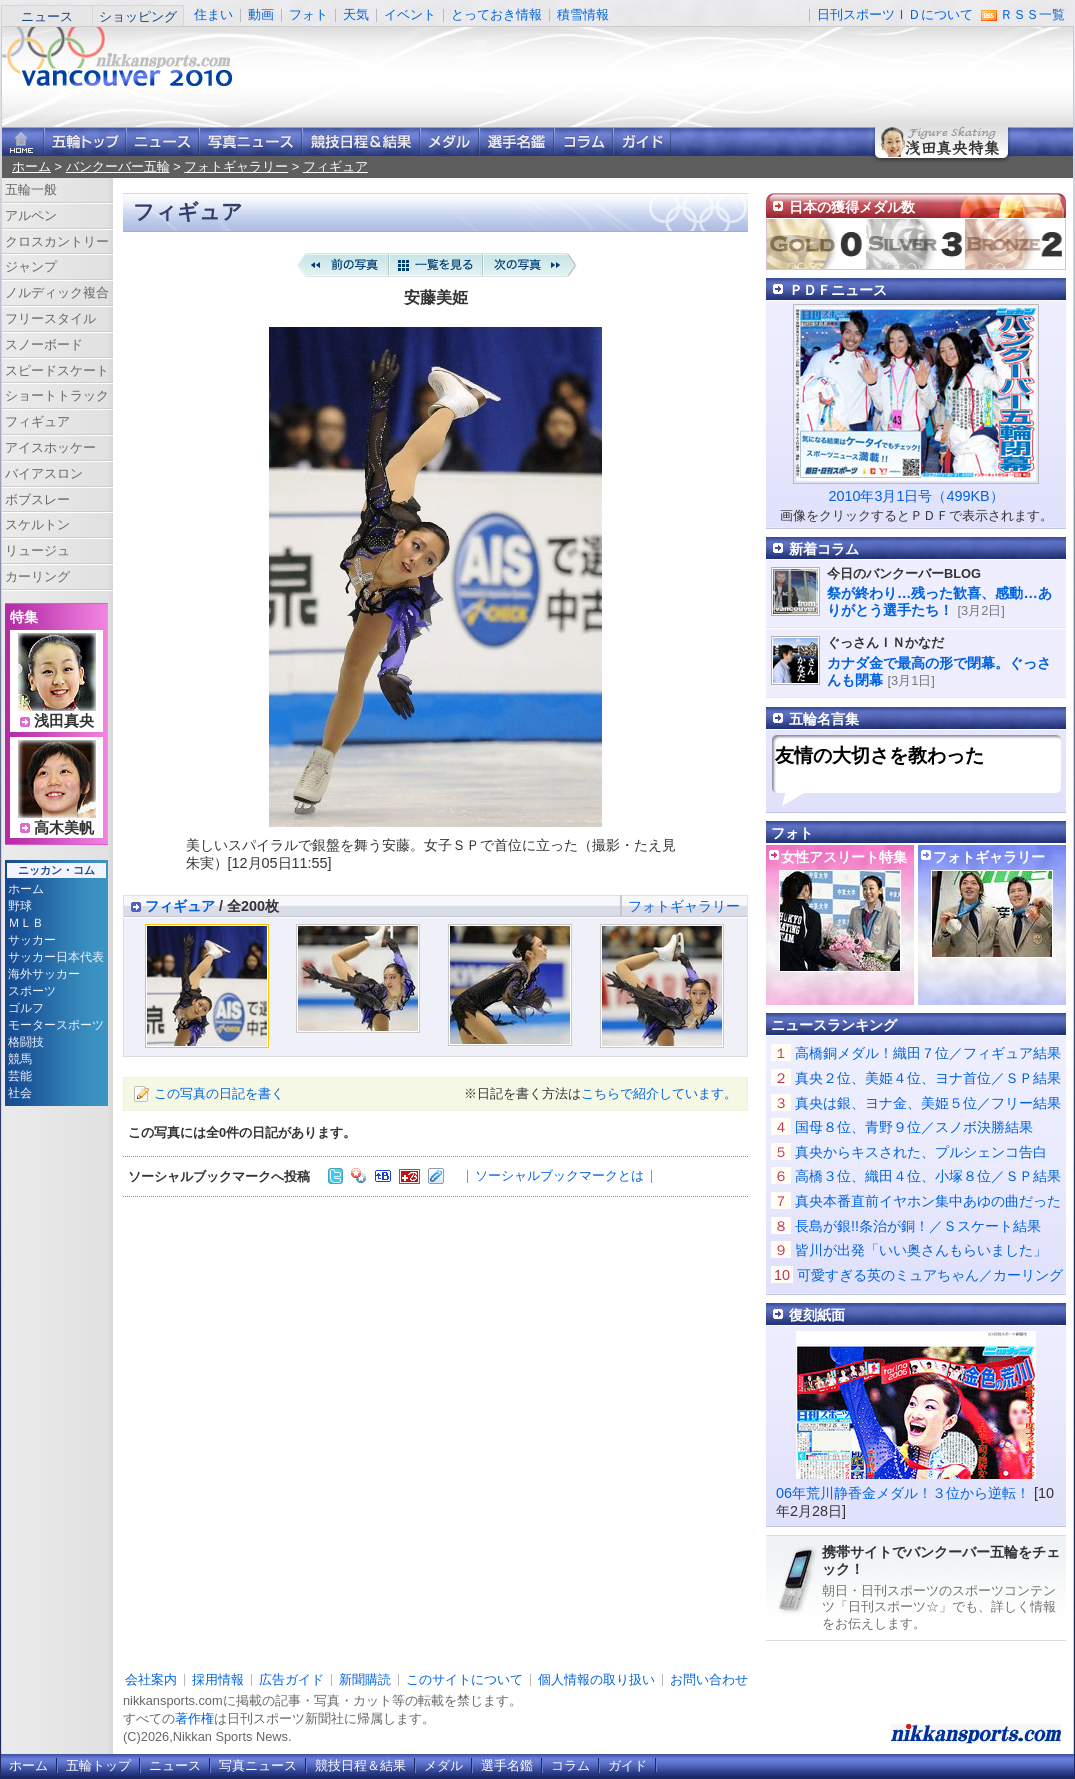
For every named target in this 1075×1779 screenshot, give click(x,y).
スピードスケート (57, 370)
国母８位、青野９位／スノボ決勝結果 (914, 1127)
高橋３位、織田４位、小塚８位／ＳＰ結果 (928, 1176)
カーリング (37, 576)
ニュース (47, 16)
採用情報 (218, 1679)
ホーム (31, 166)
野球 (20, 906)
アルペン (31, 215)
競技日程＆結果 (361, 141)
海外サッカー (44, 974)
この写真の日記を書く (219, 1093)
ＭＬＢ (26, 923)
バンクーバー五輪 (118, 166)
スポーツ (32, 991)
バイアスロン (44, 473)
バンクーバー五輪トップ (85, 141)
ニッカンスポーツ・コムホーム (23, 141)
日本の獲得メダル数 (852, 207)
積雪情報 (583, 14)
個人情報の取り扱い (596, 1679)
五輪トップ (98, 1765)
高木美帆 (64, 828)
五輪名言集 (824, 719)
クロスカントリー (57, 241)
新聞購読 (365, 1679)
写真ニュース (250, 141)
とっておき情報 (496, 14)
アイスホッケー (50, 447)
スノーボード (44, 344)
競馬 (20, 1059)
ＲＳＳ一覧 (1032, 14)
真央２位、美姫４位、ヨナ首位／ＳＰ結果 (928, 1078)
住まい (213, 14)
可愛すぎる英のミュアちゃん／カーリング (930, 1275)
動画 (261, 14)
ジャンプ (31, 266)
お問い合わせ (709, 1679)
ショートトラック (57, 395)
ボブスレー (37, 499)
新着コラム (824, 549)
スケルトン (37, 524)
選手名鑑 (516, 141)
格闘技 (26, 1042)
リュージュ (37, 550)
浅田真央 (64, 721)
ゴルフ (26, 1008)
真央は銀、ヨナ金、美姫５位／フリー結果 (928, 1103)
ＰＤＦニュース (838, 290)
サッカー (32, 940)
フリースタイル (50, 318)
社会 (20, 1093)
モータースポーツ (56, 1025)
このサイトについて (464, 1679)
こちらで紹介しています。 (659, 1093)
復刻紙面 (817, 1315)
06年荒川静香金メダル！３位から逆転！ (903, 1493)
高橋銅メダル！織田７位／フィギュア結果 (928, 1053)
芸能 (20, 1076)
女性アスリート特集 (844, 857)
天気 (356, 14)
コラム (583, 141)
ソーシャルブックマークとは (559, 1175)
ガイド (642, 141)
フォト (308, 14)
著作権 (194, 1718)
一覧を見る (436, 265)
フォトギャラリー (236, 166)
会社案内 (151, 1679)
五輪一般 (31, 189)
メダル (449, 141)
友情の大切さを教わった (879, 755)
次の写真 (530, 265)
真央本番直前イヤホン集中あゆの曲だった (928, 1201)
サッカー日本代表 (56, 957)
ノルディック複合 (57, 292)
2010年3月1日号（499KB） (915, 496)
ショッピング (138, 16)
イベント (410, 14)
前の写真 (342, 265)
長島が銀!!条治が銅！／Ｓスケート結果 (918, 1226)
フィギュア (335, 166)
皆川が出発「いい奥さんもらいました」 (921, 1250)
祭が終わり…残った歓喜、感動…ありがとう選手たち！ (939, 601)
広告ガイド (291, 1679)
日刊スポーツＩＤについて (895, 14)
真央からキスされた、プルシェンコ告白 (921, 1152)
